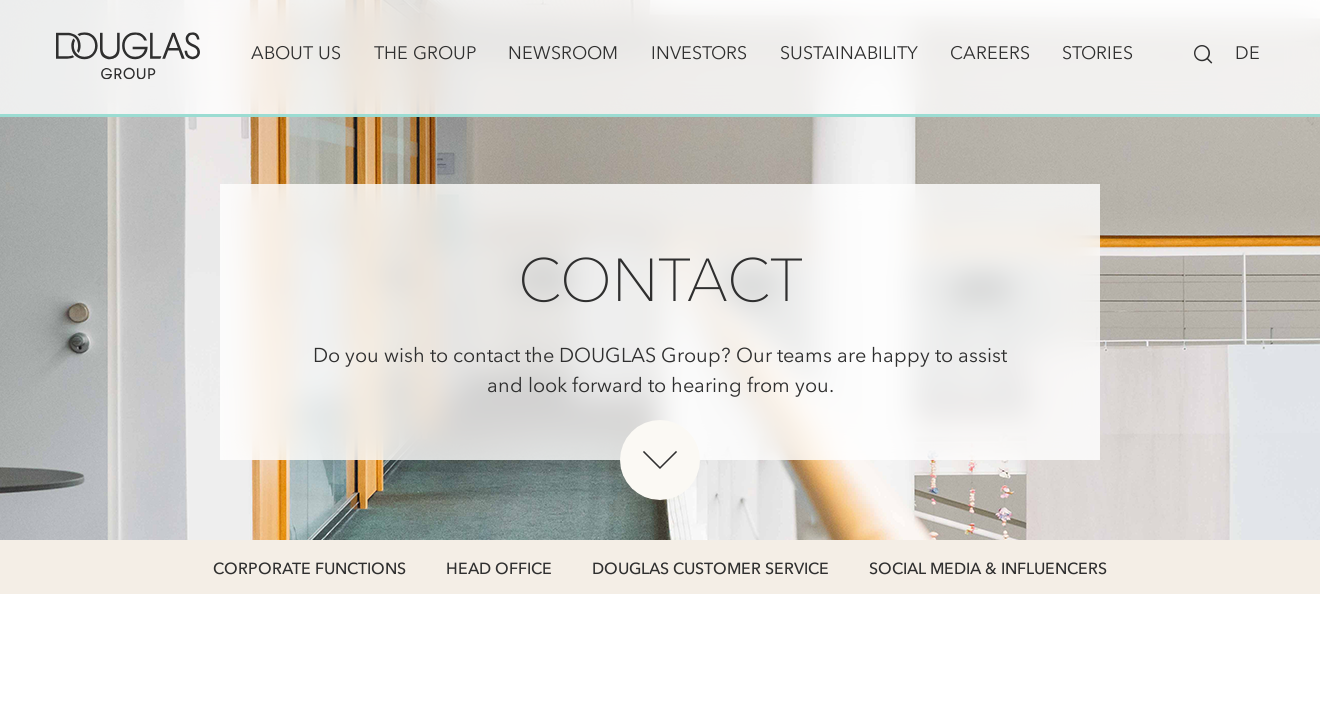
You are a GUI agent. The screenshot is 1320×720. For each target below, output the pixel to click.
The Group (425, 53)
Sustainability (849, 53)
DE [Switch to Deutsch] (1247, 53)
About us (296, 53)
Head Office (499, 568)
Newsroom (563, 53)
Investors (699, 53)
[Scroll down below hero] (660, 460)
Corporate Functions (309, 568)
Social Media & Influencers (988, 568)
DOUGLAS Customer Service (710, 568)
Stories (1097, 53)
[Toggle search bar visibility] (1203, 52)
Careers (990, 53)
